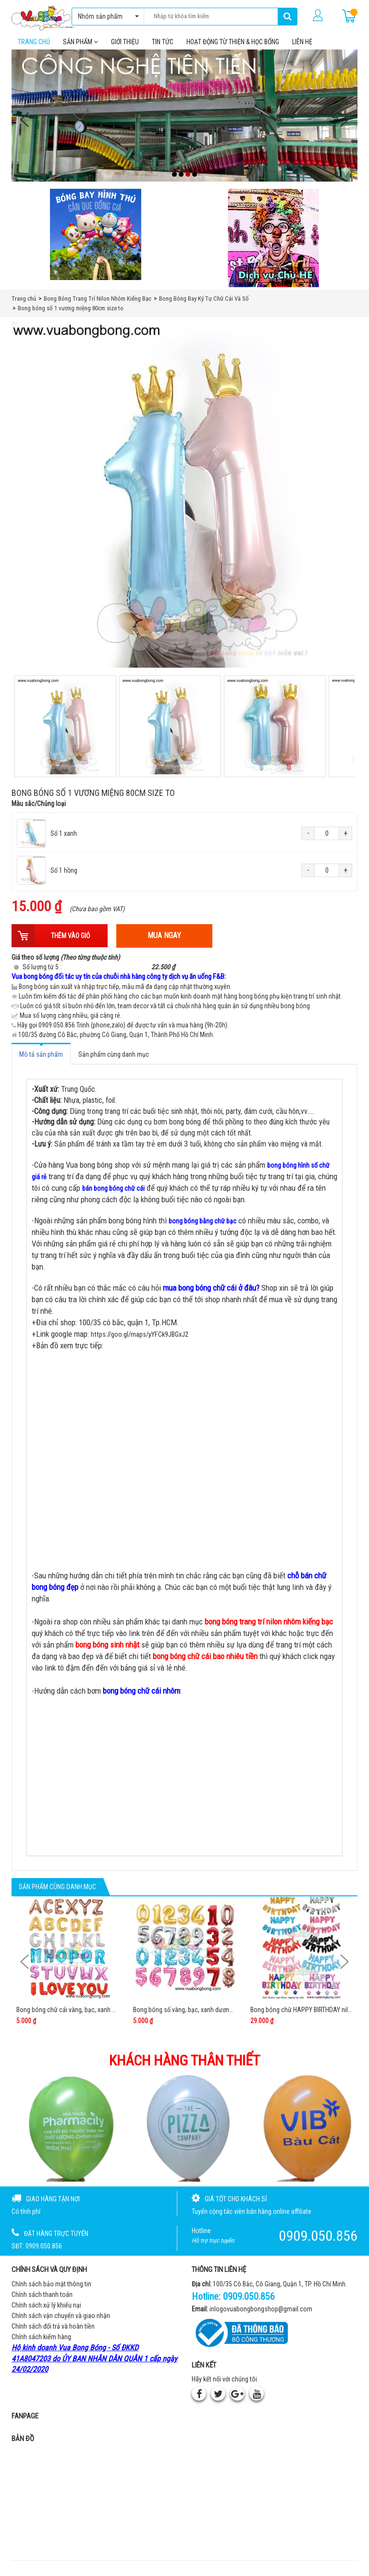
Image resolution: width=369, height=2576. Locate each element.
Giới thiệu (125, 47)
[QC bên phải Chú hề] (273, 244)
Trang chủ (34, 47)
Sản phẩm (80, 47)
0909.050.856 (249, 2302)
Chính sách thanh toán (42, 2300)
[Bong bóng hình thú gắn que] (95, 240)
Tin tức (162, 47)
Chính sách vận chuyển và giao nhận (61, 2321)
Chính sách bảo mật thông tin (51, 2290)
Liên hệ (302, 47)
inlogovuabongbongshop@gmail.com (260, 2315)
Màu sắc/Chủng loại (39, 809)
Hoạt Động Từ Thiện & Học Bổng (232, 47)
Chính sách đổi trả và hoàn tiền (53, 2332)
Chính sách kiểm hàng (41, 2342)
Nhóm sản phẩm (106, 16)
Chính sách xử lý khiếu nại (46, 2311)
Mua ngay (164, 941)
